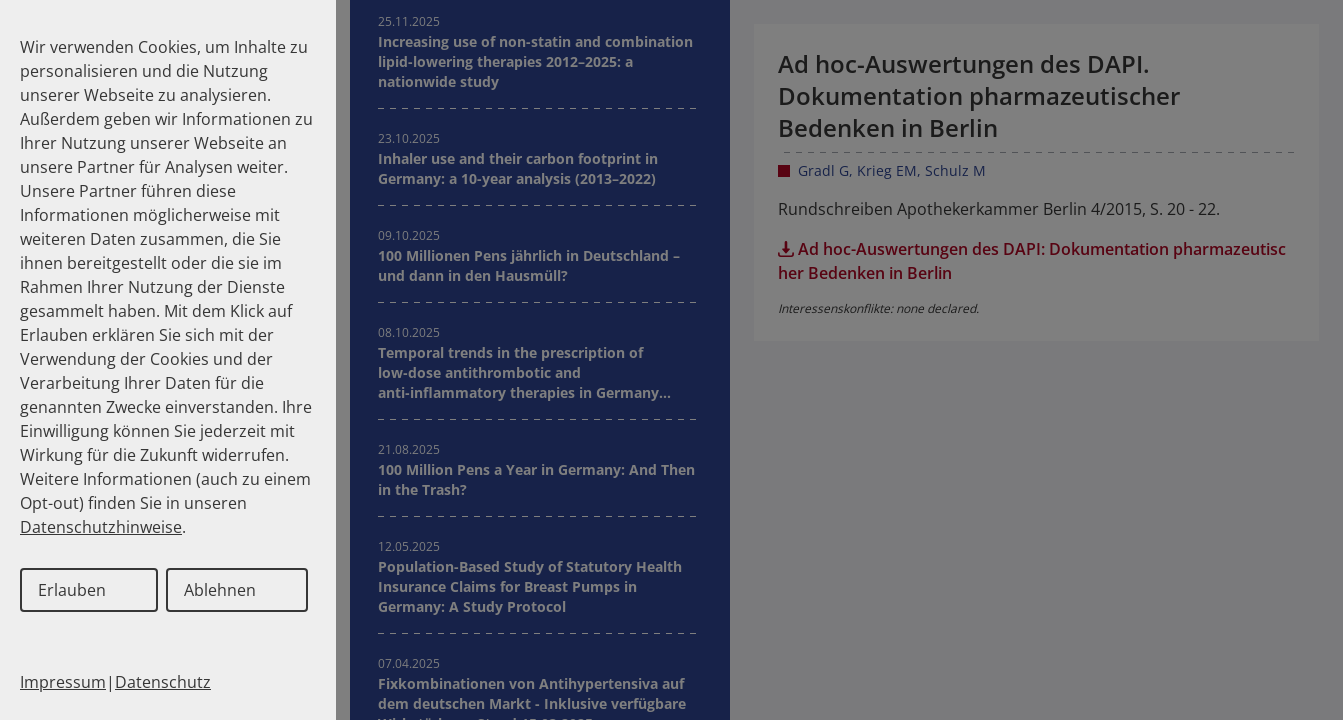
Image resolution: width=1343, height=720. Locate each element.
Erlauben (72, 590)
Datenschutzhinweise (101, 527)
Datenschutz (163, 682)
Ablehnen (220, 590)
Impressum (63, 682)
